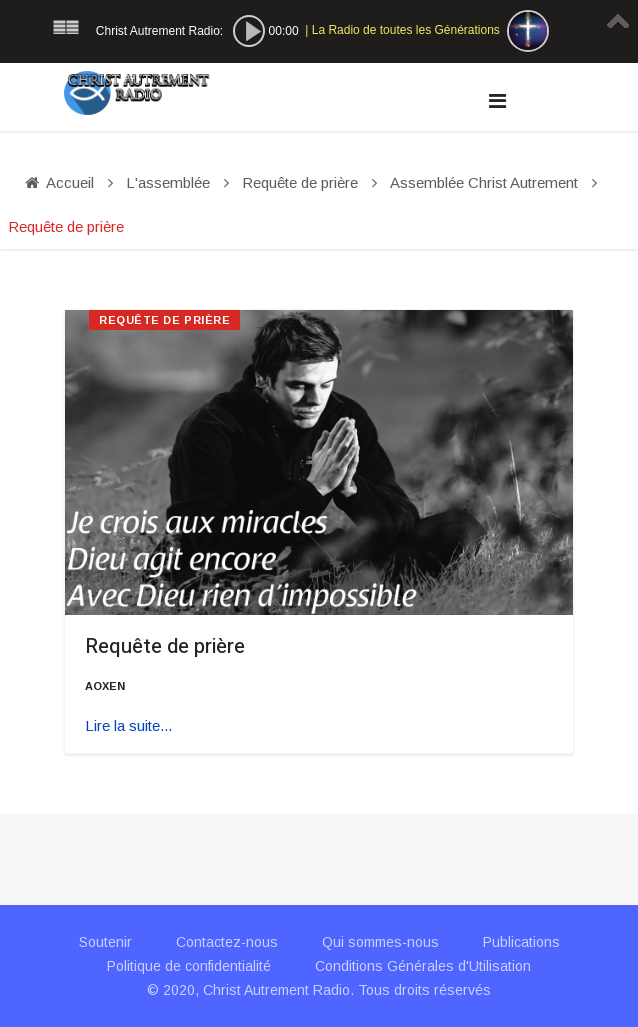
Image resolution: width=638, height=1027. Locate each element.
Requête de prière (165, 646)
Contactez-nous (227, 942)
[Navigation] (497, 101)
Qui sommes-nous (380, 942)
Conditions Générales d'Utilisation (423, 966)
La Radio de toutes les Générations (406, 30)
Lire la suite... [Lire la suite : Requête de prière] (128, 725)
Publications (521, 942)
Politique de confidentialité (189, 966)
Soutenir (105, 942)
